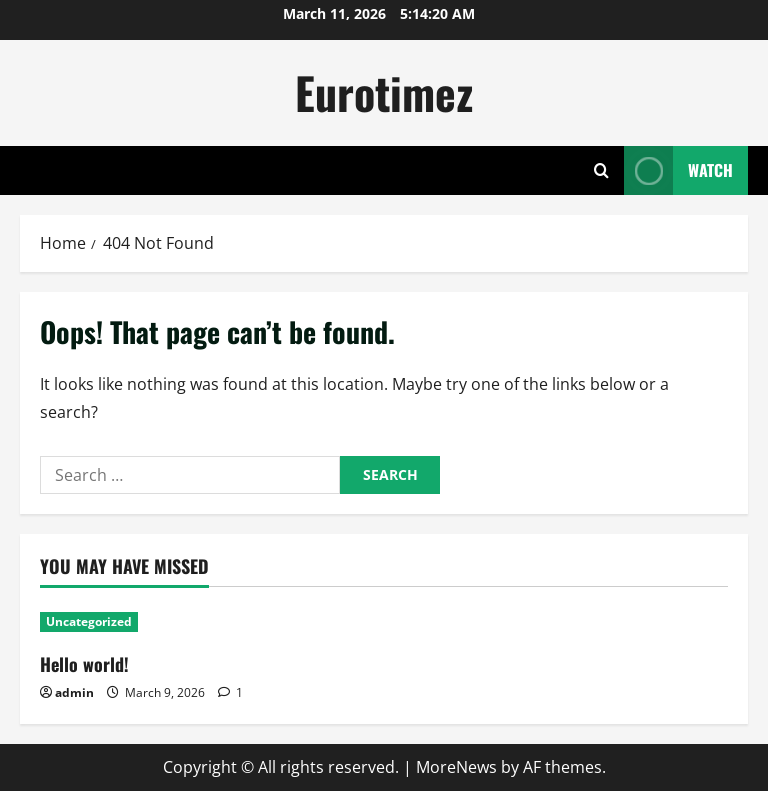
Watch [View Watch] (678, 170)
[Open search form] (601, 170)
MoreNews (456, 767)
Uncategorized (89, 621)
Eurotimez (384, 92)
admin (74, 692)
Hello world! (84, 664)
